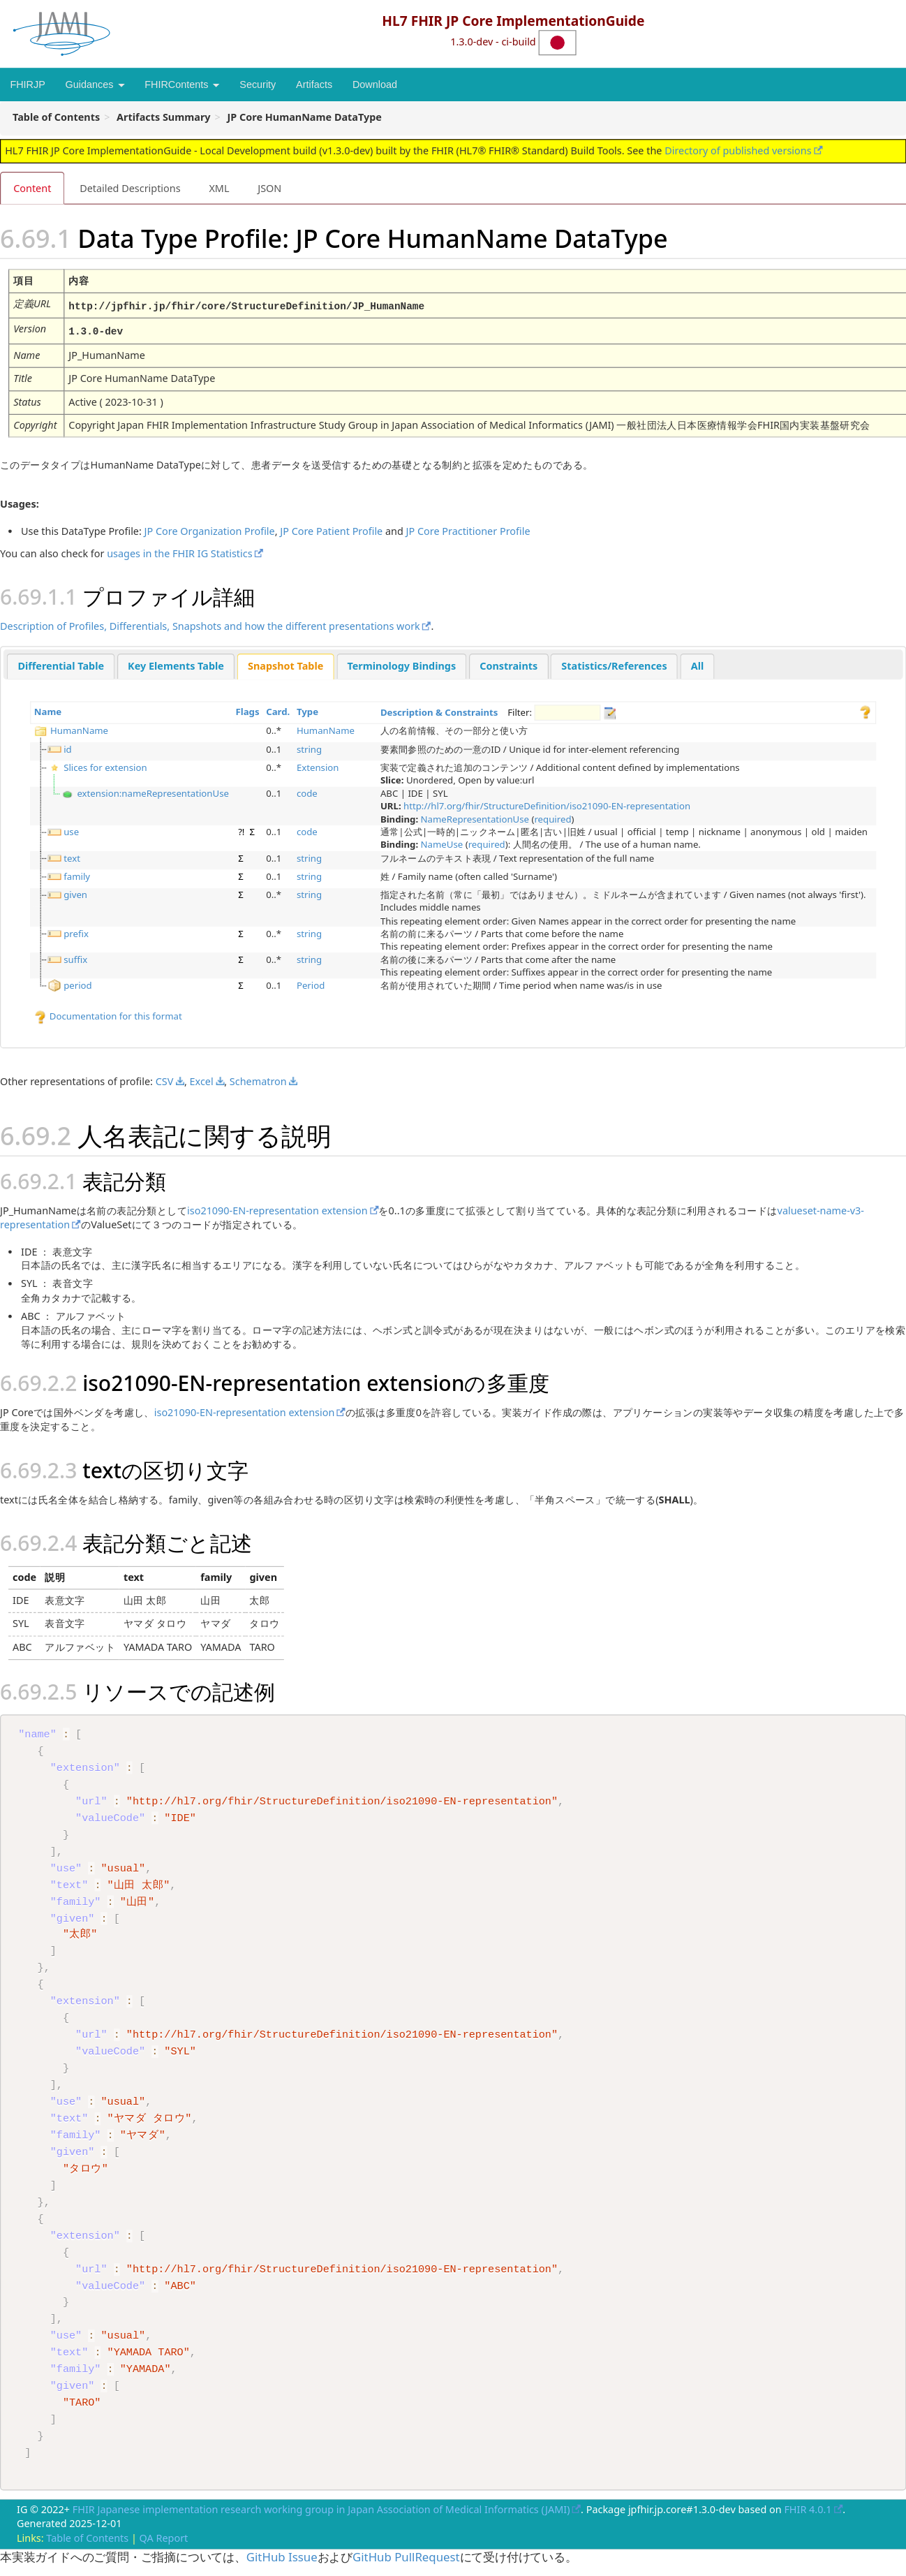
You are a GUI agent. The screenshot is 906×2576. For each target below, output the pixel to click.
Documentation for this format (108, 1014)
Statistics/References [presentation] (614, 664)
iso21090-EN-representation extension (277, 1209)
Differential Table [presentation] (60, 664)
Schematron (258, 1080)
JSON (269, 188)
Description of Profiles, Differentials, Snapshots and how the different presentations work (210, 624)
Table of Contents (87, 2535)
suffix (75, 957)
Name (47, 708)
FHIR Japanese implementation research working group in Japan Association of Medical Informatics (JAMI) (321, 2508)
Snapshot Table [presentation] (285, 664)
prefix (76, 931)
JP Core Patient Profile (331, 529)
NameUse (442, 843)
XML (219, 188)
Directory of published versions (737, 150)
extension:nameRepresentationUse (153, 791)
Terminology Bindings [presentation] (401, 664)
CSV (165, 1080)
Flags (248, 708)
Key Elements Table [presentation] (176, 664)
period (78, 983)
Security (257, 85)
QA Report (164, 2535)
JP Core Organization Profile (209, 529)
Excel (202, 1080)
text (72, 856)
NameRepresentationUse (475, 817)
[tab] (61, 664)
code (307, 791)
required (552, 817)
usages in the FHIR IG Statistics (179, 552)
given (75, 892)
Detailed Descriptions (130, 188)
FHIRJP (27, 85)
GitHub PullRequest (406, 2555)
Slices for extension (105, 765)
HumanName (79, 728)
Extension (318, 765)
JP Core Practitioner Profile (468, 529)
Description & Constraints (439, 710)
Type (307, 708)
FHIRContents (181, 85)
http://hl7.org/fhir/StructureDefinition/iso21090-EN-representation (546, 804)
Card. (278, 708)
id (68, 747)
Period (311, 983)
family (77, 874)
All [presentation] (697, 664)
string (309, 747)
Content (32, 188)
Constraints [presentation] (508, 664)
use (71, 830)
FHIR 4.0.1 (807, 2508)
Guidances (95, 85)
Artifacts (314, 85)
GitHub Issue (282, 2555)
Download (374, 85)
